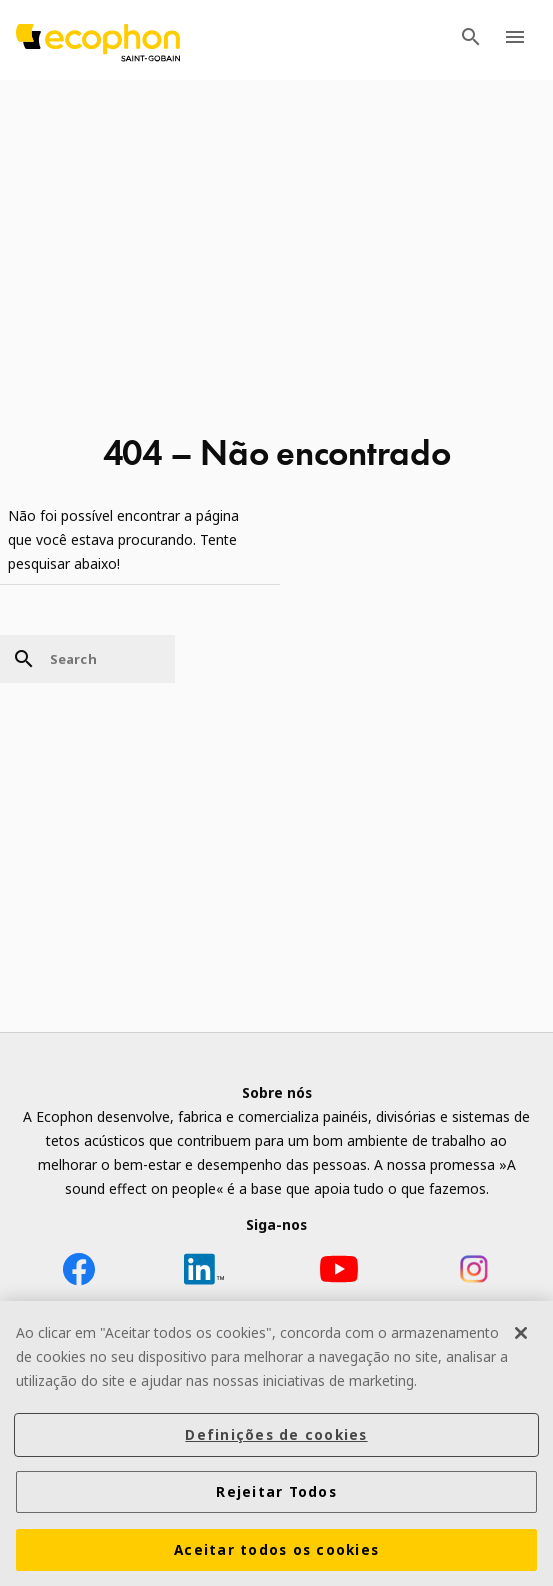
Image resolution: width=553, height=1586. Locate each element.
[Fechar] (521, 1335)
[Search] (87, 659)
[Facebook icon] (79, 1272)
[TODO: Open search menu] (471, 40)
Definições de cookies (276, 1437)
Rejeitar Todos (276, 1494)
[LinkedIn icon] (204, 1272)
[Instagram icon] (474, 1272)
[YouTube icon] (339, 1272)
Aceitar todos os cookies (276, 1552)
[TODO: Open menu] (515, 40)
